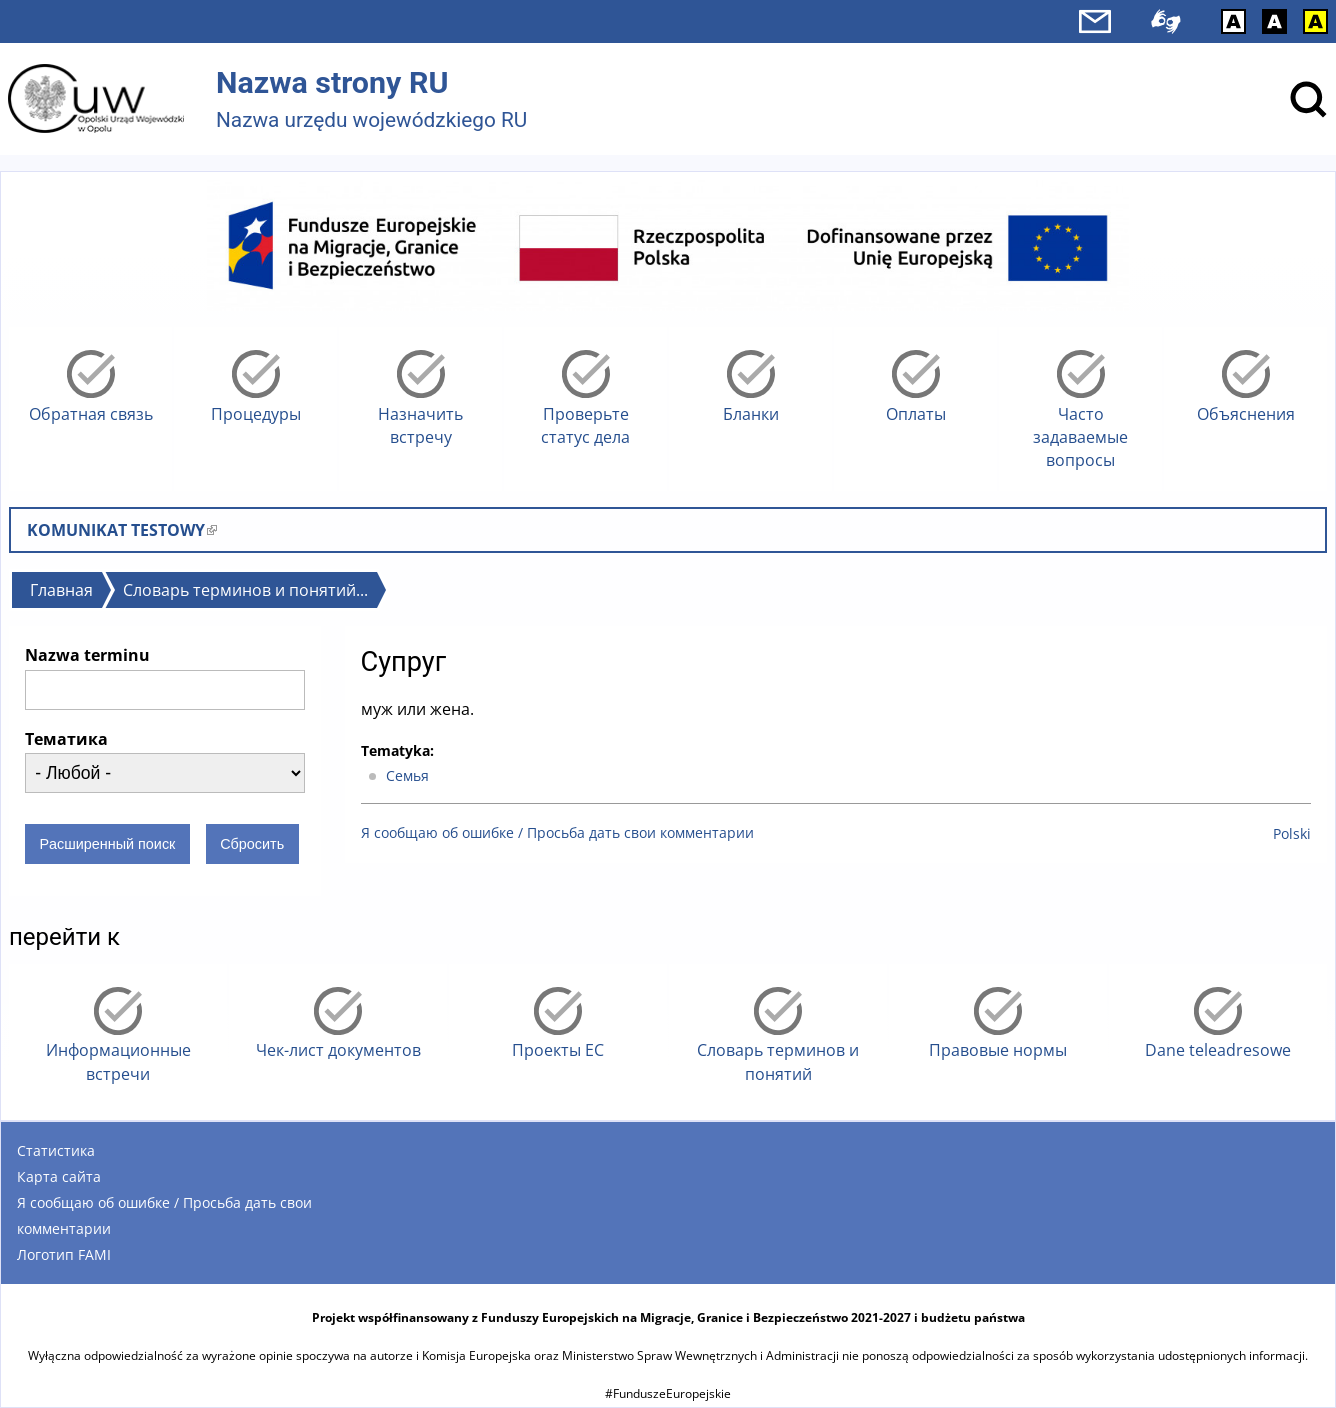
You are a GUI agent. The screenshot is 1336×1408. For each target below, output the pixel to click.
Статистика (56, 1150)
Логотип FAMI (64, 1254)
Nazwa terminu (87, 655)
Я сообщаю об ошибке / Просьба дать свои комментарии (557, 832)
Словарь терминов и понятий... (245, 590)
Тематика (66, 739)
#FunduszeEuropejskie (668, 1393)
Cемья (407, 775)
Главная (61, 590)
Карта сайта (59, 1176)
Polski (1292, 833)
